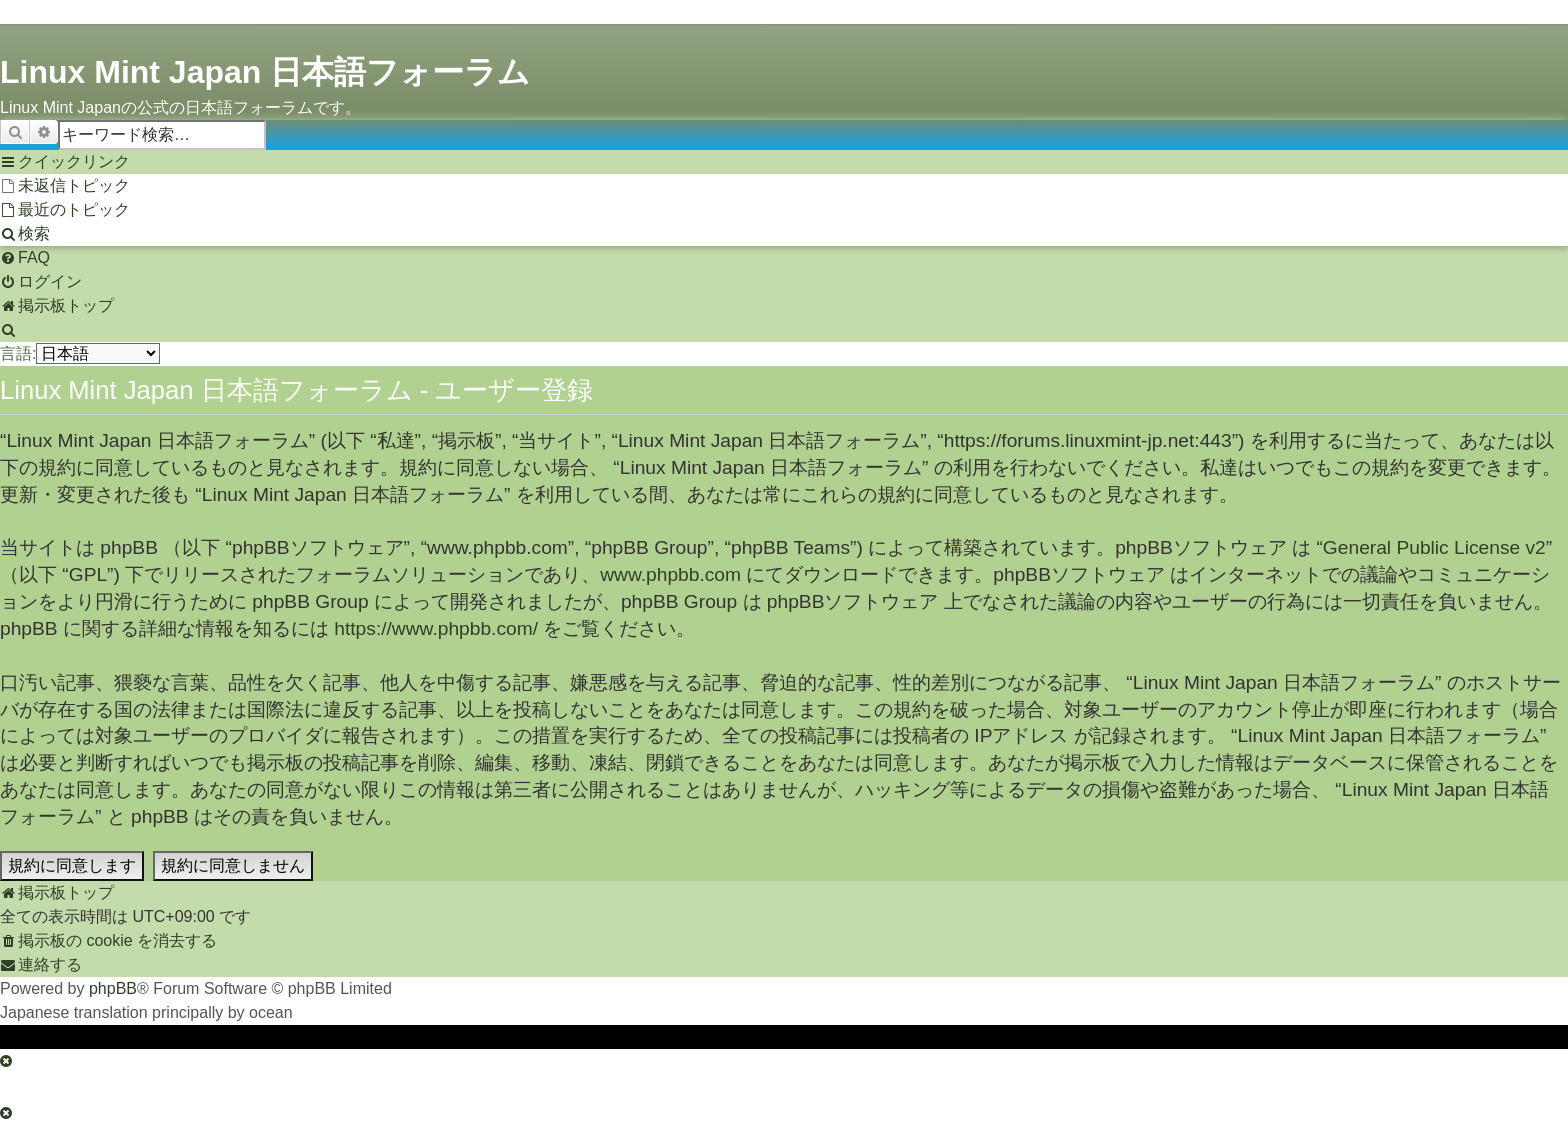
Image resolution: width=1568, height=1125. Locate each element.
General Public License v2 (1434, 547)
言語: (18, 353)
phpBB (113, 988)
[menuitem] (65, 186)
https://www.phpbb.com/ (436, 628)
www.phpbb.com (670, 574)
